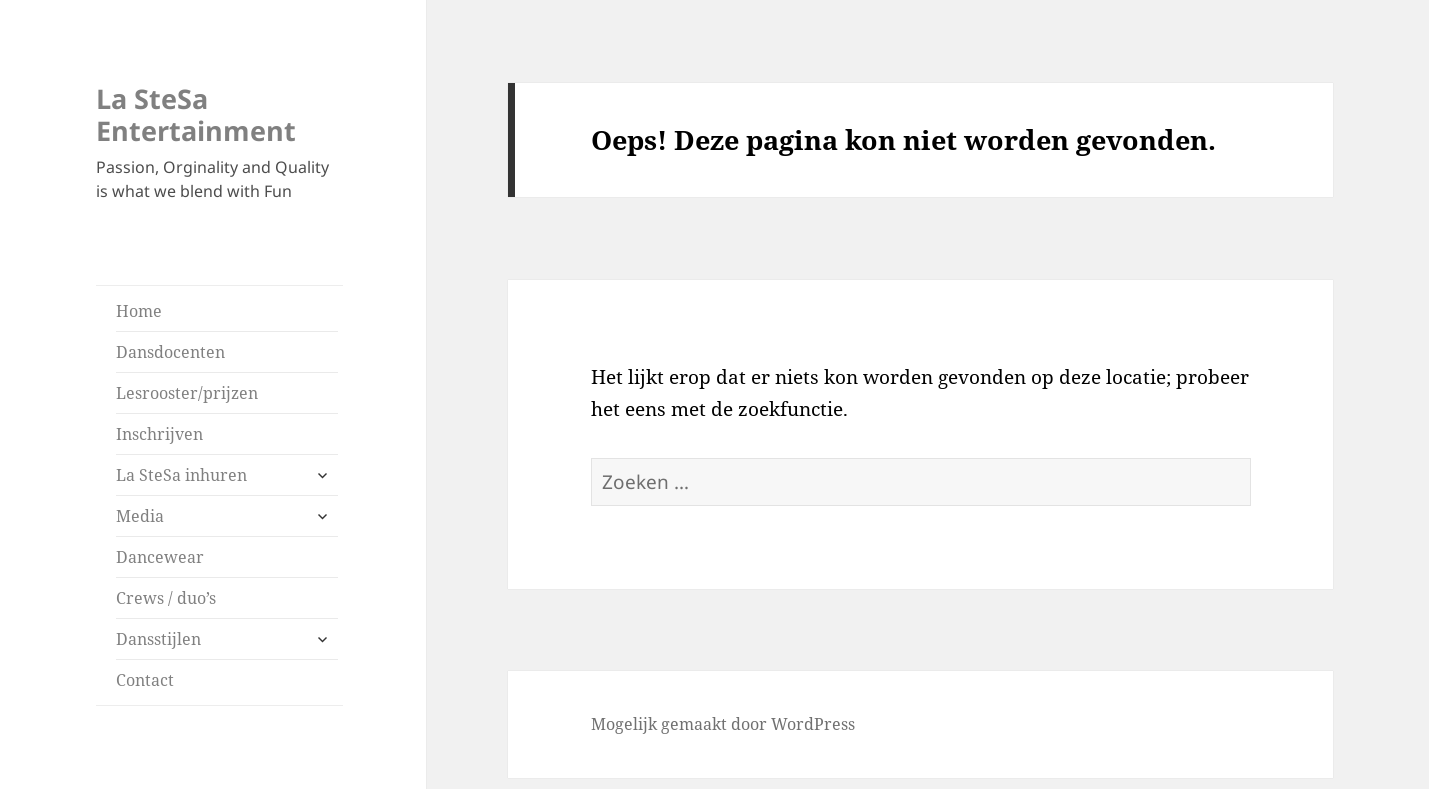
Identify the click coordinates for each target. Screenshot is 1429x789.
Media (140, 516)
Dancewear (160, 557)
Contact (145, 680)
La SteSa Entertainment (196, 114)
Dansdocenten (170, 352)
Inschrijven (159, 434)
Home (139, 311)
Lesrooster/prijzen (187, 393)
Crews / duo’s (166, 598)
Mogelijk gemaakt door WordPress (723, 724)
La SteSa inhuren (181, 475)
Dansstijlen (158, 639)
